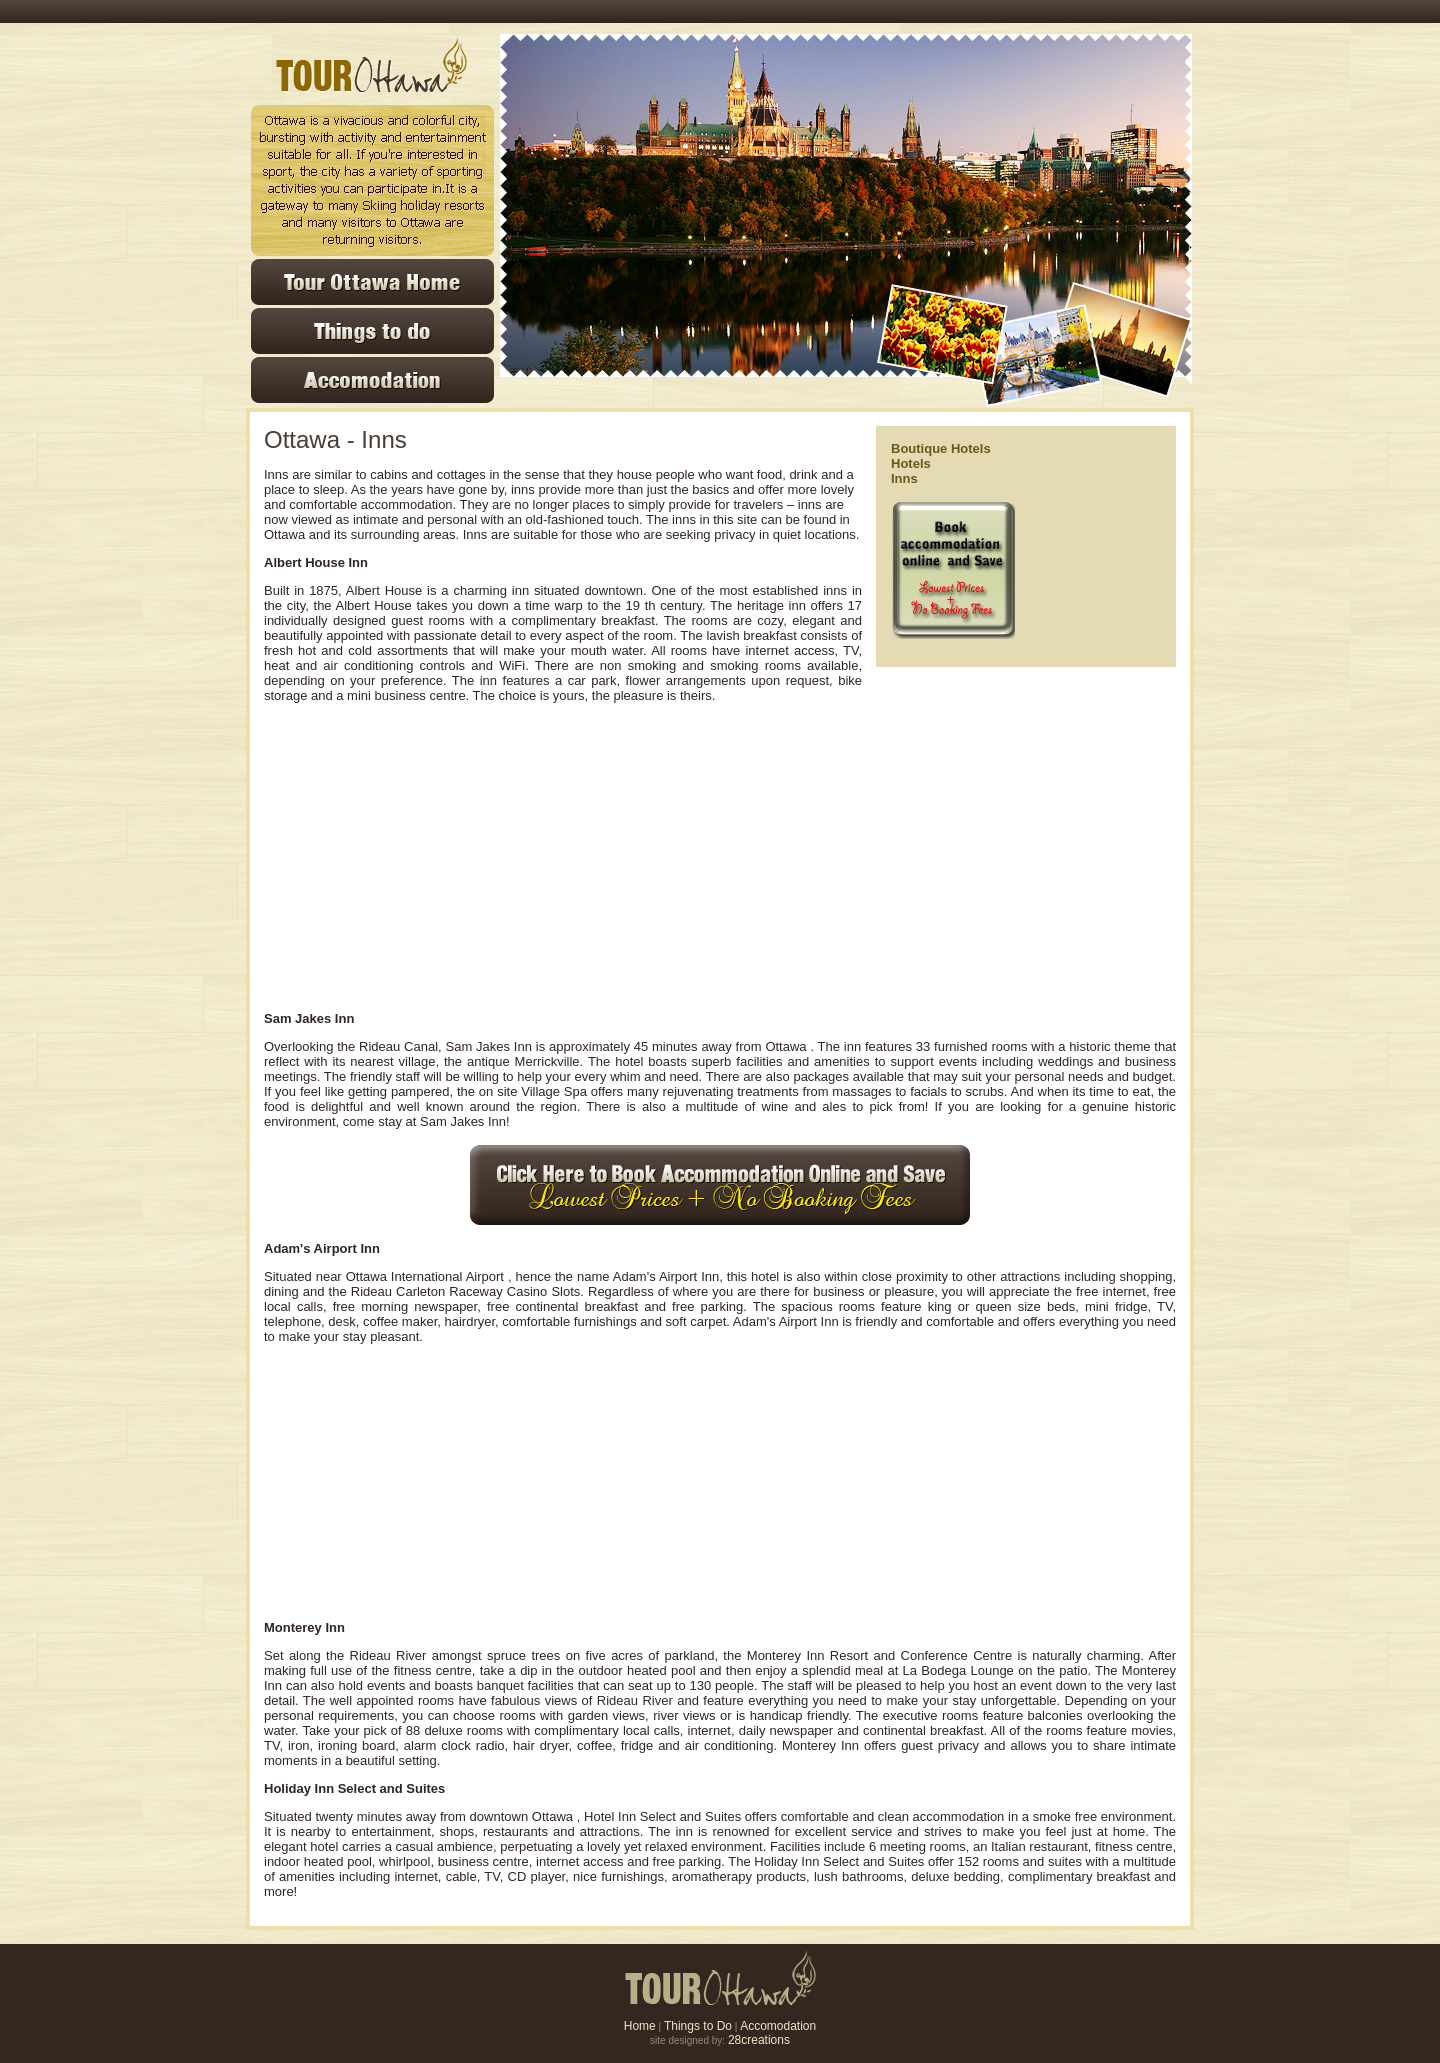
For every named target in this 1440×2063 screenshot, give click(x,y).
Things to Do (698, 2026)
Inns (904, 478)
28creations (759, 2040)
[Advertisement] (568, 857)
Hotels (911, 463)
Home (640, 2026)
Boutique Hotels (941, 448)
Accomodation (778, 2026)
